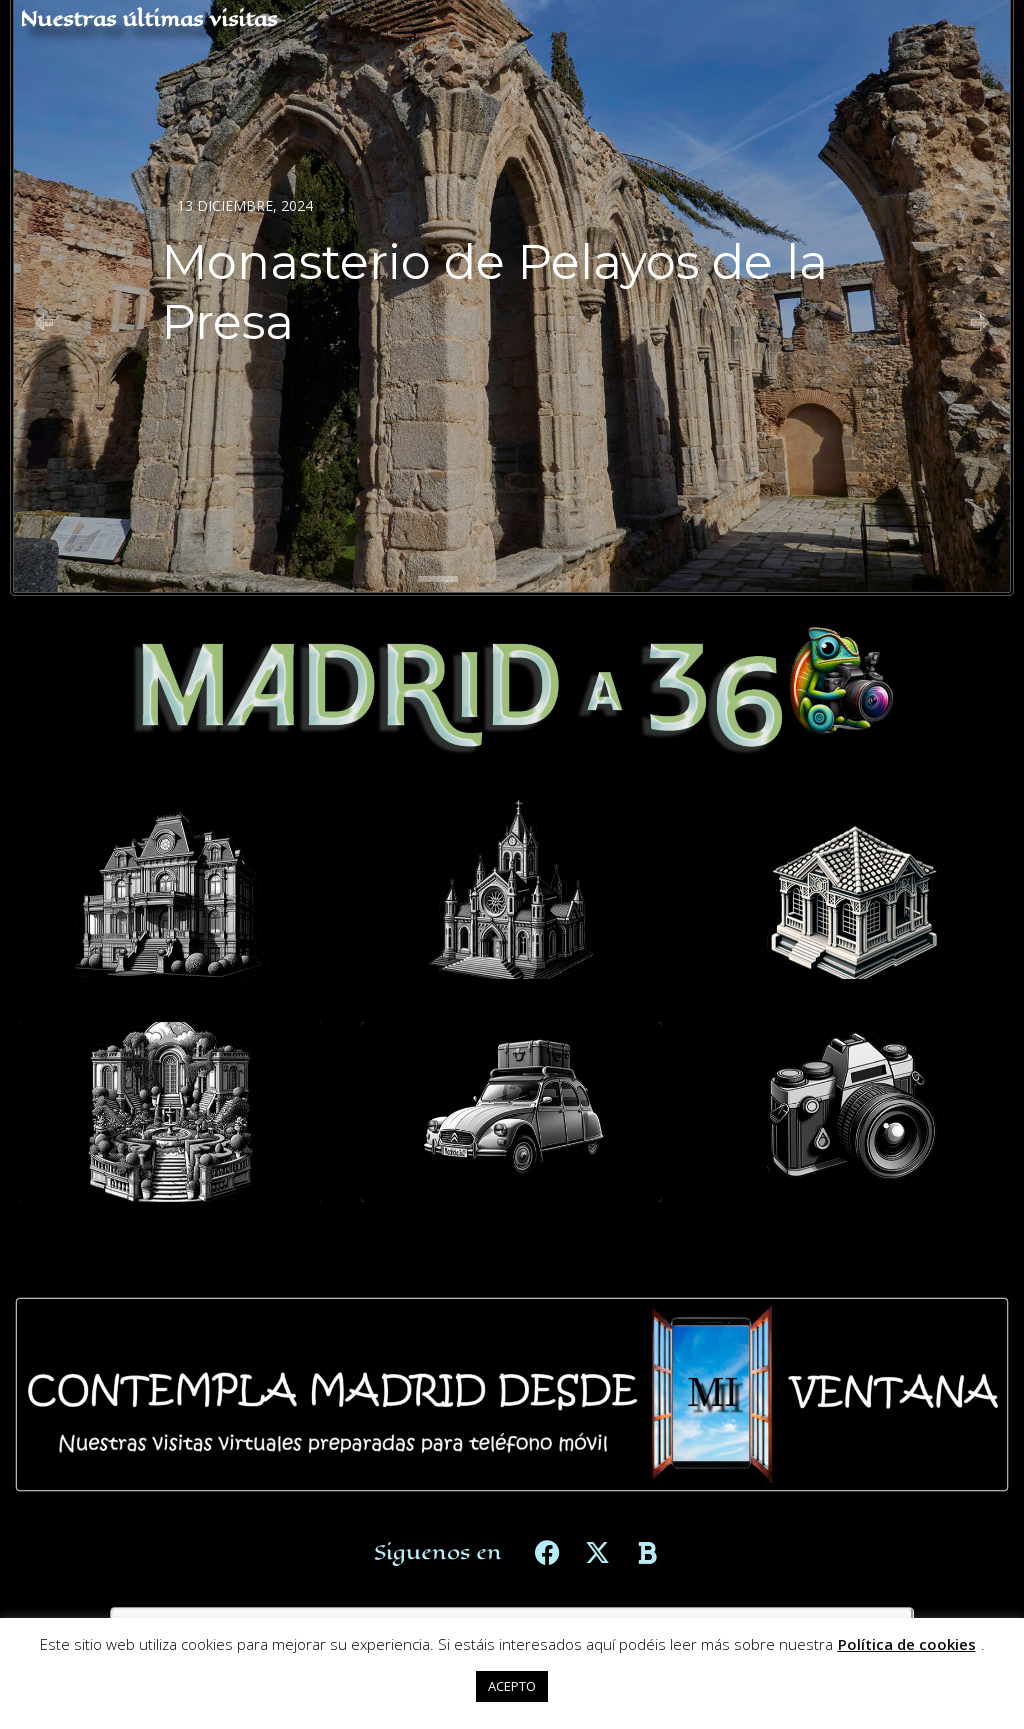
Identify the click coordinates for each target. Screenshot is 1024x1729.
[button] (44, 322)
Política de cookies (907, 1644)
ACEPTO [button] (512, 1686)
